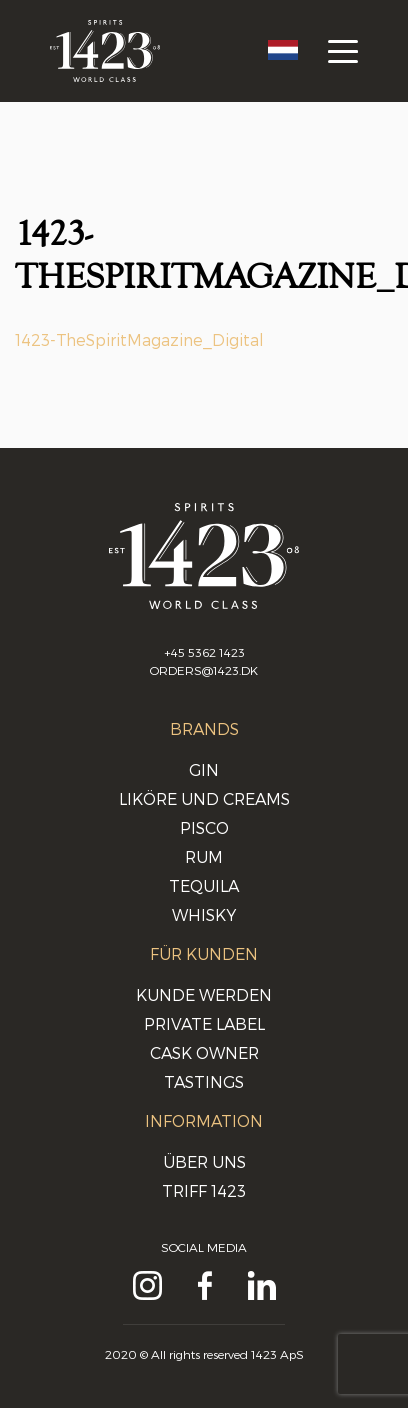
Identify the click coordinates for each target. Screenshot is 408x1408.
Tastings (204, 1081)
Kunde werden (204, 994)
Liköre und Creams (204, 798)
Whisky (204, 914)
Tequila (204, 885)
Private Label (204, 1023)
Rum (204, 856)
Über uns (204, 1161)
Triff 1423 (204, 1190)
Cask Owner (204, 1052)
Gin (204, 769)
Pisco (204, 827)
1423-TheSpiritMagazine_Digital (139, 339)
